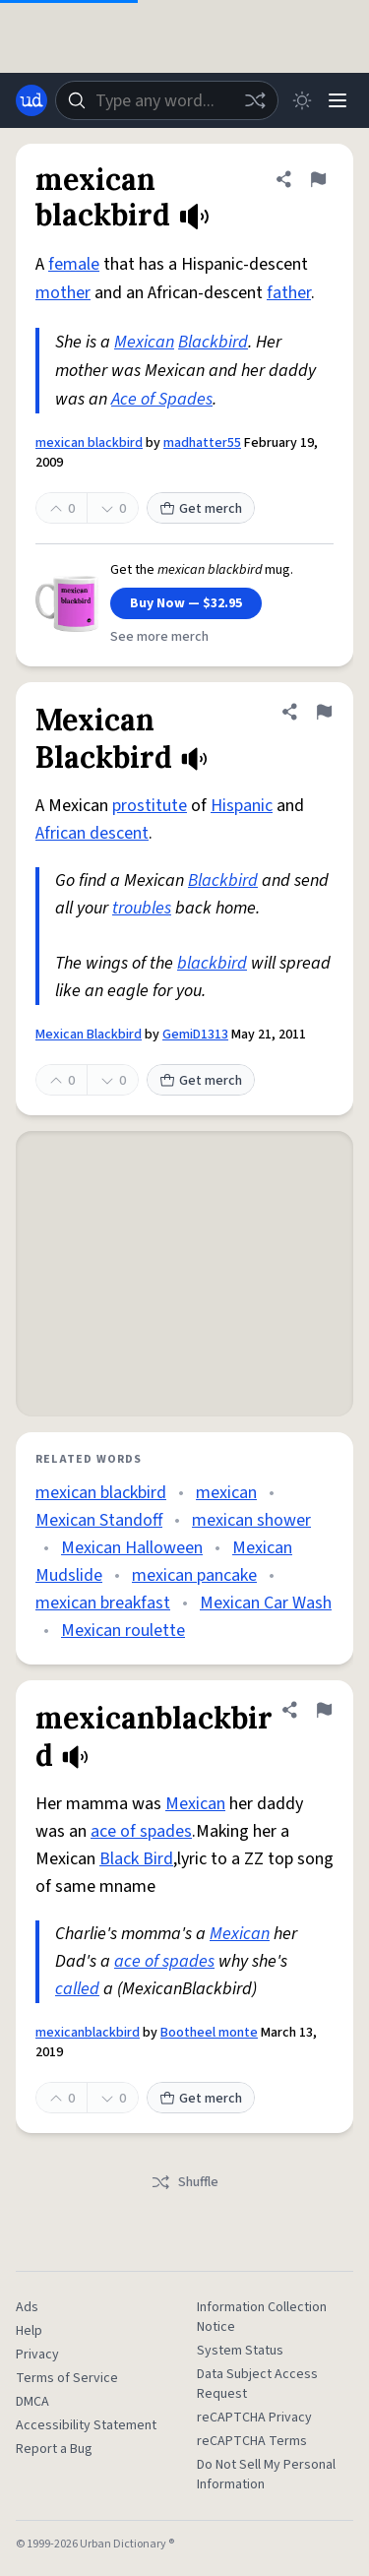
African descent (92, 833)
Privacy (37, 2354)
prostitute (149, 805)
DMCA (32, 2402)
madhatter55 (202, 443)
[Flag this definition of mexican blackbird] (318, 179)
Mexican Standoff (98, 1520)
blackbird (212, 963)
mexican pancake (194, 1575)
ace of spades (141, 1831)
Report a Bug (54, 2449)
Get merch (200, 509)
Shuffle (184, 2182)
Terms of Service (67, 2378)
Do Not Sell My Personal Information (266, 2474)
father (289, 293)
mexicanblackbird (87, 2032)
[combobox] (166, 100)
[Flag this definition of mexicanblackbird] (323, 1710)
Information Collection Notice (262, 2317)
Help (29, 2331)
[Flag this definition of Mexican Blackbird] (323, 711)
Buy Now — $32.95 (186, 603)
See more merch (159, 637)
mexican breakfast (102, 1603)
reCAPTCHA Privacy (254, 2417)
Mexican (144, 342)
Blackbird (213, 342)
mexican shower (251, 1520)
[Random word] (255, 100)
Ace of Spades (162, 399)
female (73, 264)
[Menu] (337, 100)
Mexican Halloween (132, 1548)
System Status (240, 2350)
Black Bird (136, 1859)
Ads (27, 2307)
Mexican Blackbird (88, 1034)
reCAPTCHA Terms (252, 2441)
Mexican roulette (123, 1630)
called (77, 1989)
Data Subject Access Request (257, 2384)
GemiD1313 (195, 1034)
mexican (226, 1492)
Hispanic (242, 805)
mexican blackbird (89, 443)
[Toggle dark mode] (302, 100)
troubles (141, 908)
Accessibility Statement (86, 2425)
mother (63, 293)
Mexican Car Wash (266, 1603)
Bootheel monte (209, 2032)
